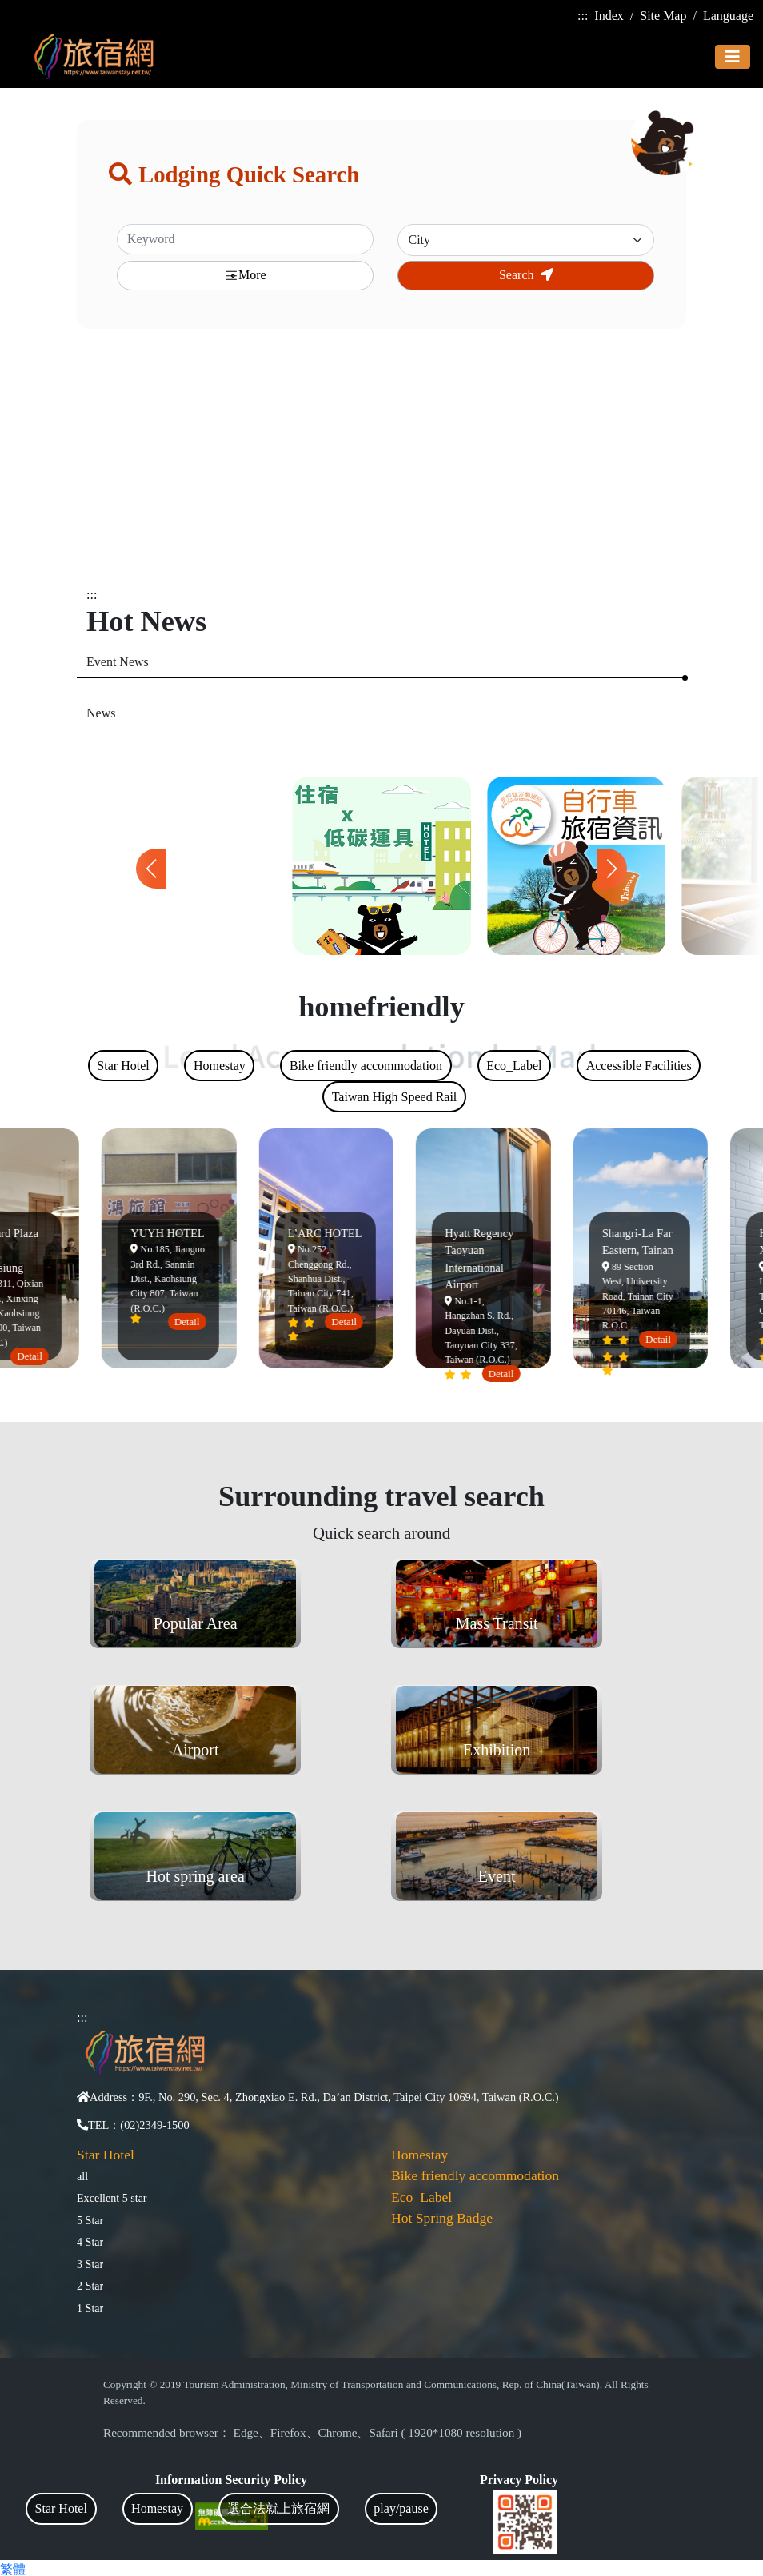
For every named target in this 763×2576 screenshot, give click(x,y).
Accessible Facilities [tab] (639, 1065)
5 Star (90, 2220)
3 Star (90, 2264)
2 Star (90, 2285)
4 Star (90, 2241)
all (82, 2176)
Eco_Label (421, 2197)
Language (728, 15)
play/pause (401, 2508)
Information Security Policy (231, 2479)
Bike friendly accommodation (475, 2175)
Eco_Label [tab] (513, 1065)
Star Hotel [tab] (61, 2508)
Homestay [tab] (157, 2508)
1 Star (90, 2308)
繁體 (13, 2569)
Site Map (663, 15)
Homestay (419, 2155)
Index (608, 15)
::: (582, 15)
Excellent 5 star (112, 2197)
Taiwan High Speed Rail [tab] (394, 1097)
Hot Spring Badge (442, 2218)
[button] (612, 869)
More (245, 275)
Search (526, 275)
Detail (34, 1356)
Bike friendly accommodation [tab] (366, 1065)
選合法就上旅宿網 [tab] (278, 2508)
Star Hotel (105, 2155)
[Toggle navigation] (732, 57)
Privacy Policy (519, 2479)
